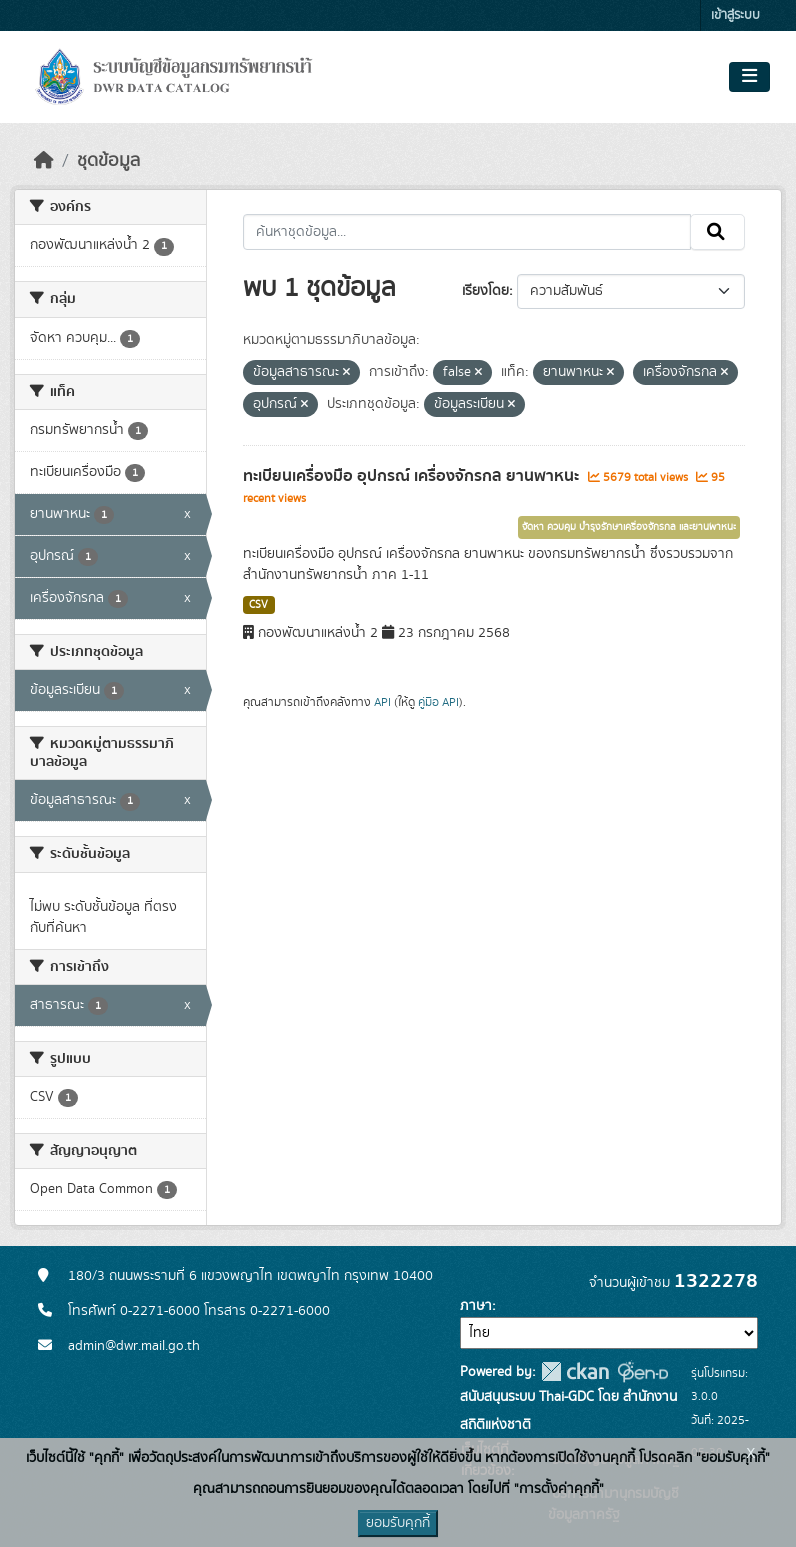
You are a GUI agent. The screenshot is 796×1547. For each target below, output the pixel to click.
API (382, 702)
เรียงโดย (485, 291)
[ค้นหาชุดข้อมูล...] (467, 232)
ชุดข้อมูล (108, 161)
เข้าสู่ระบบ (735, 15)
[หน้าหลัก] (44, 161)
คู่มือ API (438, 702)
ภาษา (476, 1306)
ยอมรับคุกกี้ (398, 1523)
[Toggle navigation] (749, 77)
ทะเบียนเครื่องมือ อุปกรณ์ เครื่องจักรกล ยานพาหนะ (413, 476)
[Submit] (717, 232)
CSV (258, 605)
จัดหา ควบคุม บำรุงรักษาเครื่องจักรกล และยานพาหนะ (629, 527)
